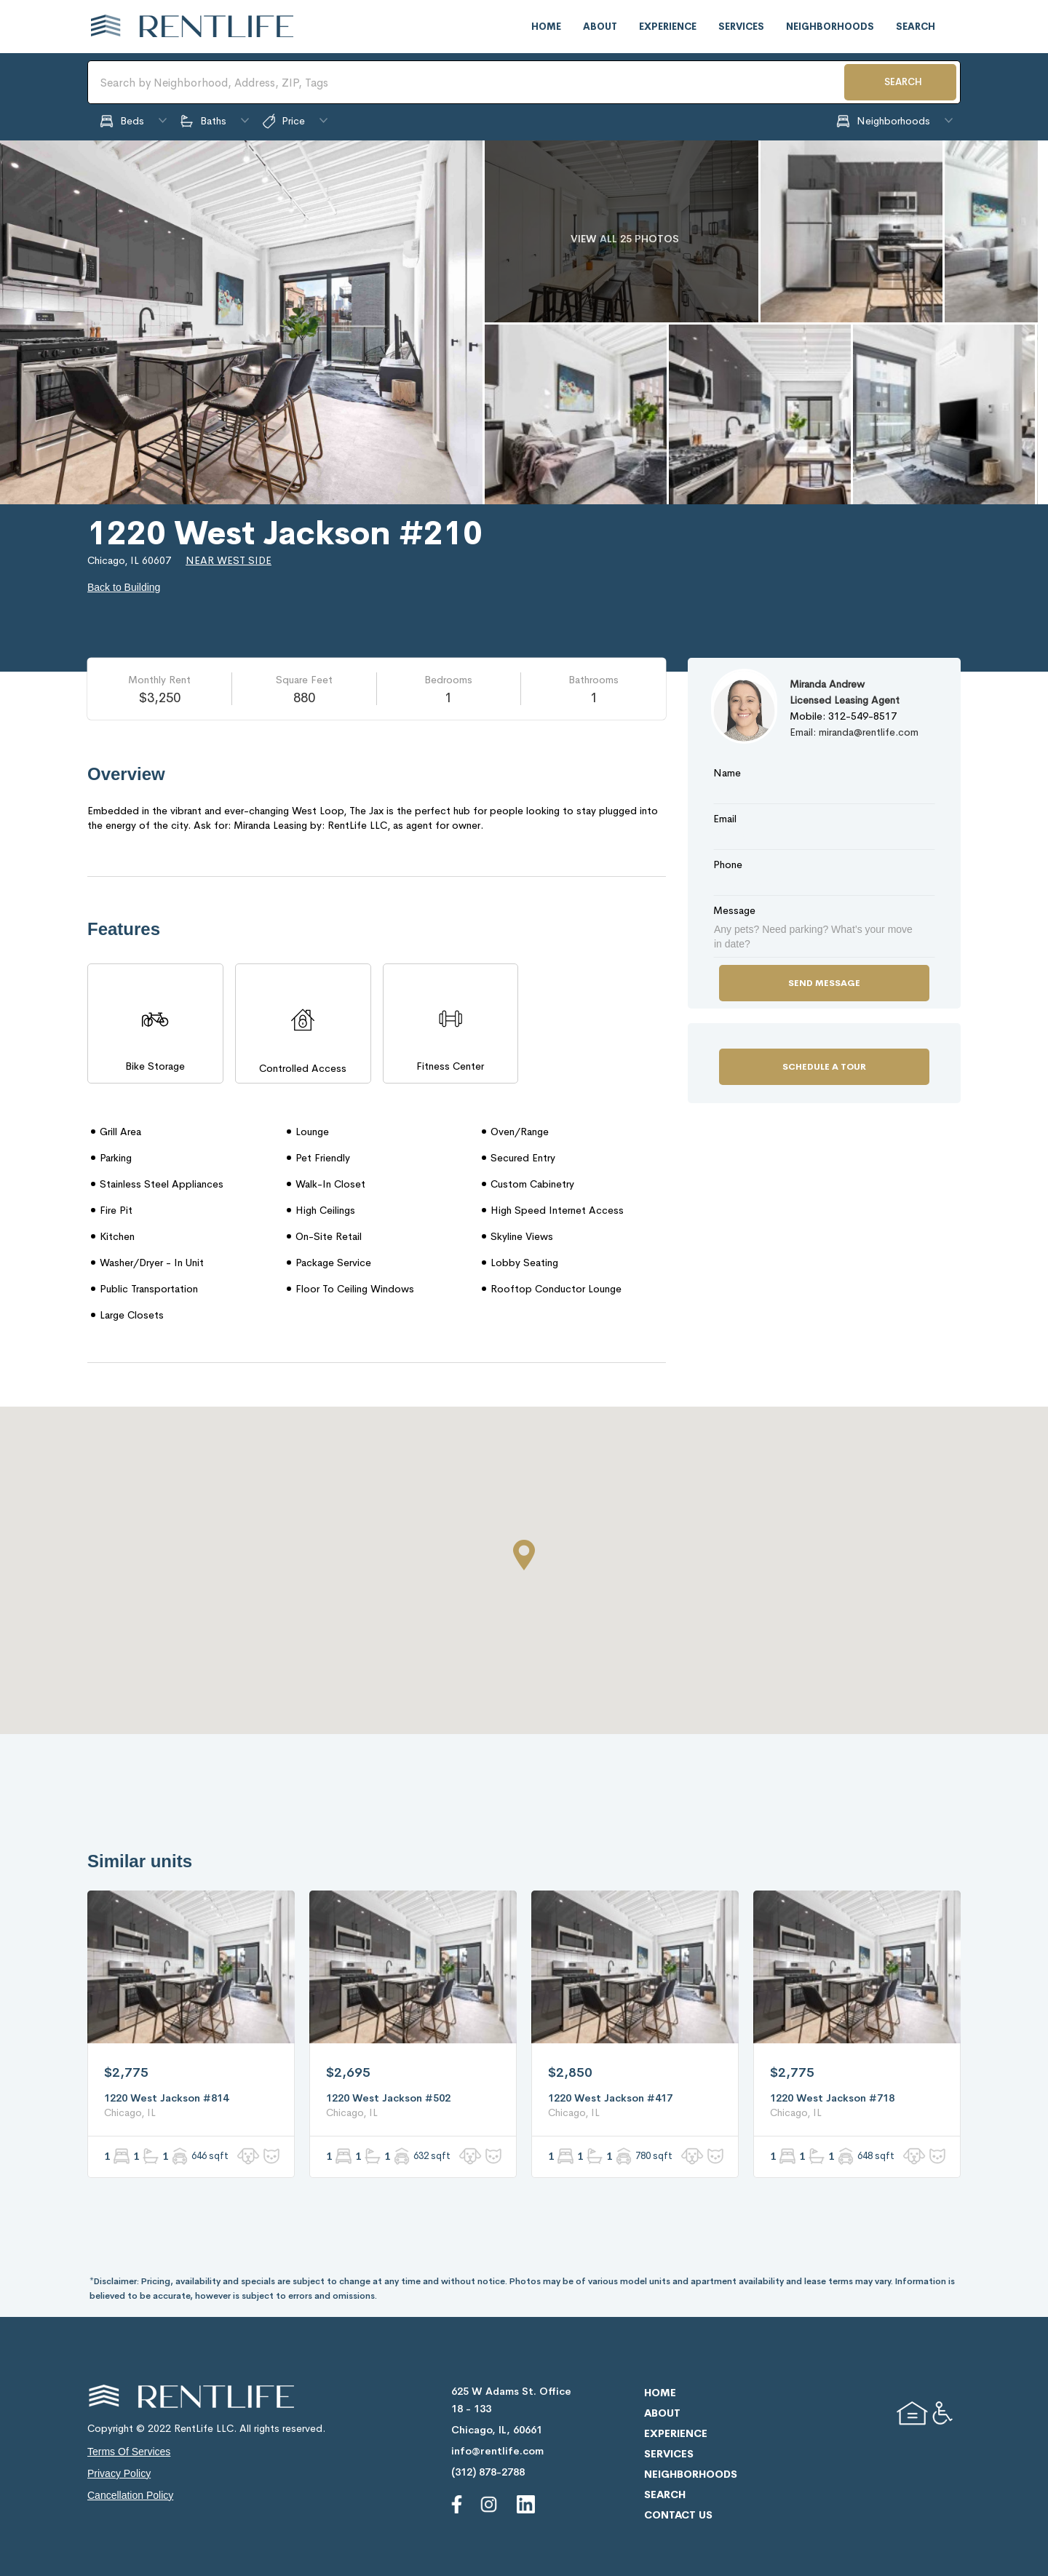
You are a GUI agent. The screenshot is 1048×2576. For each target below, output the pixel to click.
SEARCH (903, 82)
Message (734, 910)
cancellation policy (130, 2495)
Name (727, 772)
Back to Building (123, 587)
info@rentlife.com (497, 2450)
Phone (727, 864)
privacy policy (119, 2473)
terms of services (128, 2451)
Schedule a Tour (824, 1067)
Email (725, 818)
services (741, 26)
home (546, 26)
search (915, 26)
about (600, 26)
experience (667, 26)
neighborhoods (830, 26)
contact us (678, 2514)
